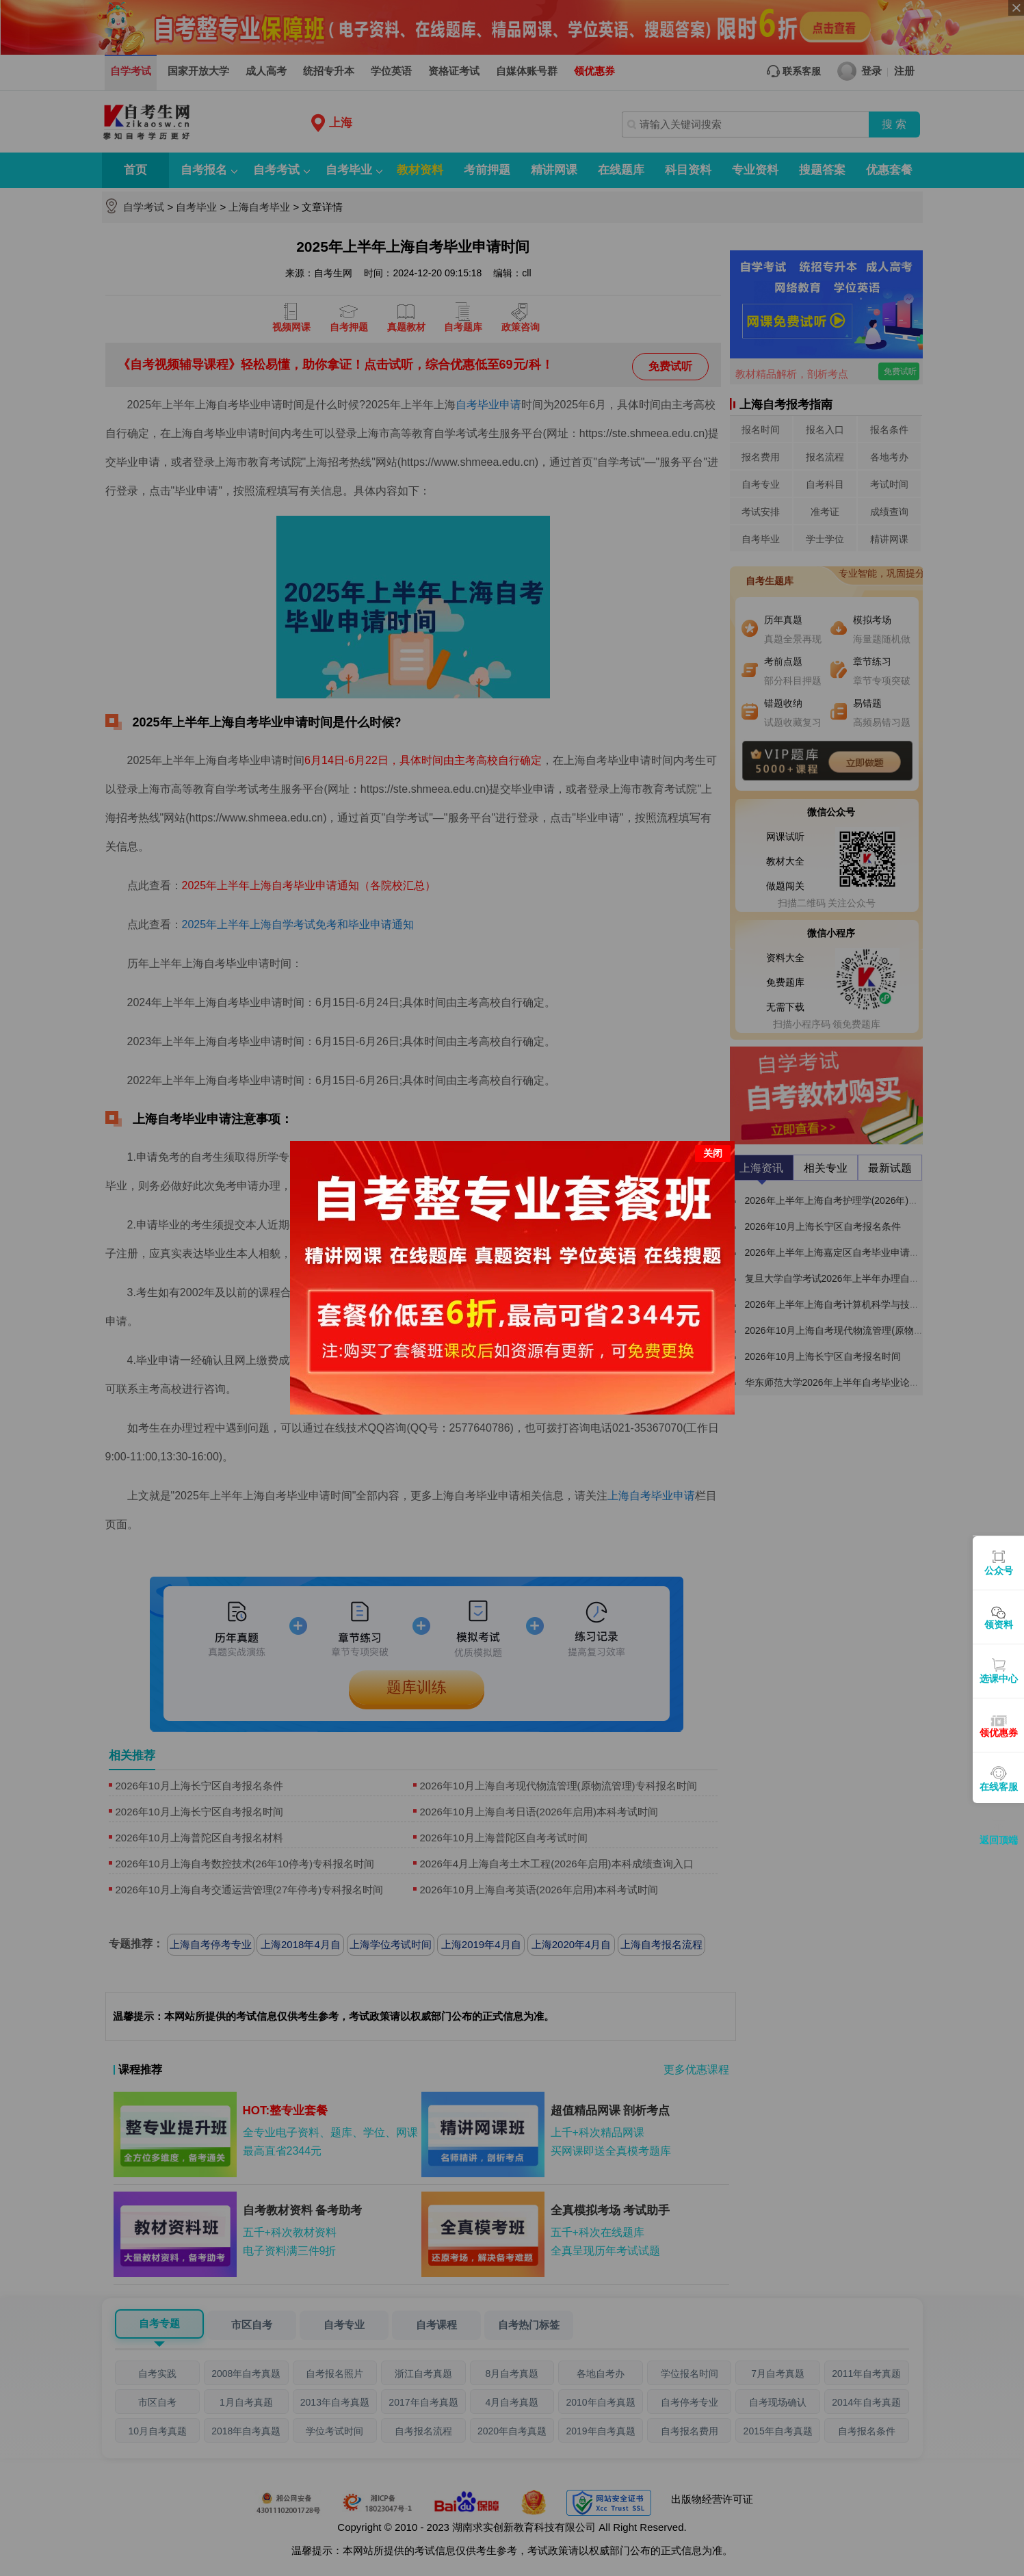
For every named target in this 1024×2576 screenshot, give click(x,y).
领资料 (998, 1624)
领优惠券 (999, 1732)
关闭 (712, 1153)
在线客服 (999, 1786)
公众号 (998, 1570)
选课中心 (999, 1678)
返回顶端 (999, 1840)
